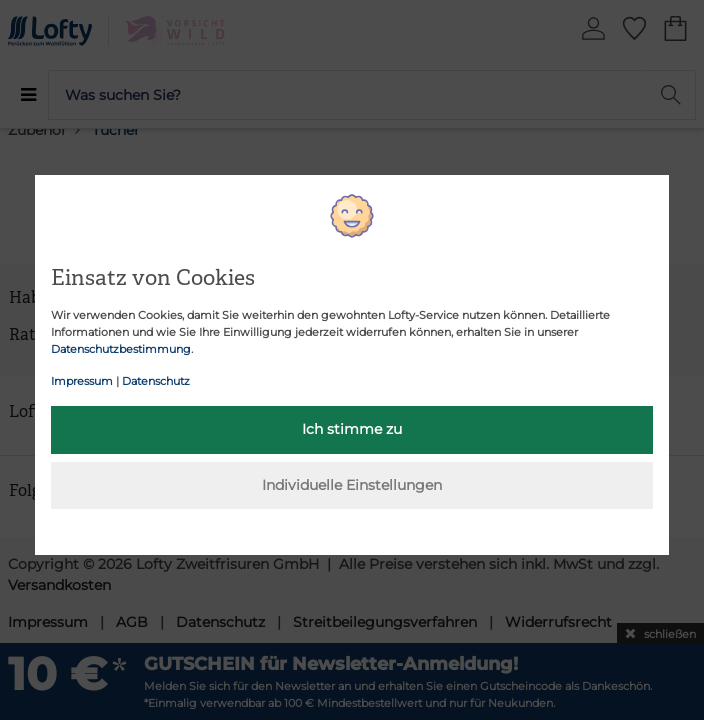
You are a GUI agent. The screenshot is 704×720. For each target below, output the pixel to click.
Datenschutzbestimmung (121, 349)
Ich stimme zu (352, 429)
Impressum (82, 381)
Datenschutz (156, 381)
